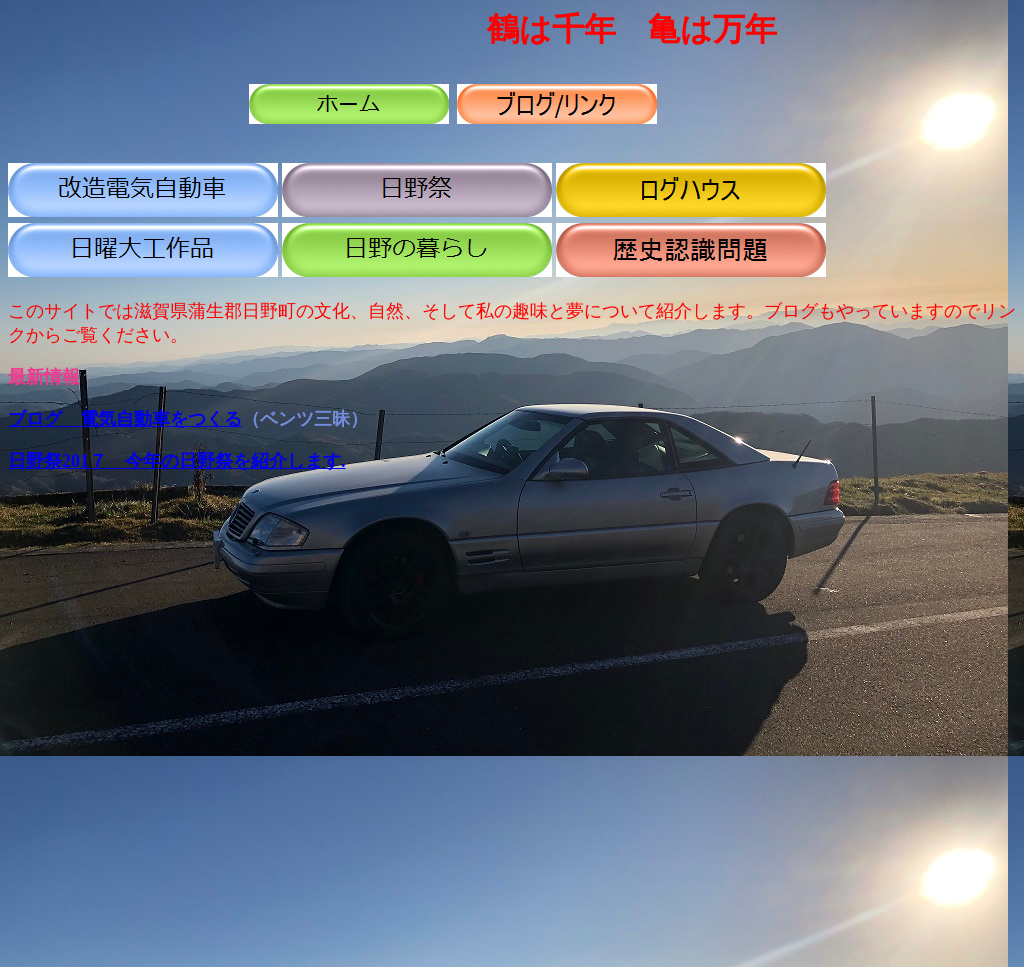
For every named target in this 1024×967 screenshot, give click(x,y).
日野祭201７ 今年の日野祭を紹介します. (177, 461)
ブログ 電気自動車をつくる (125, 419)
